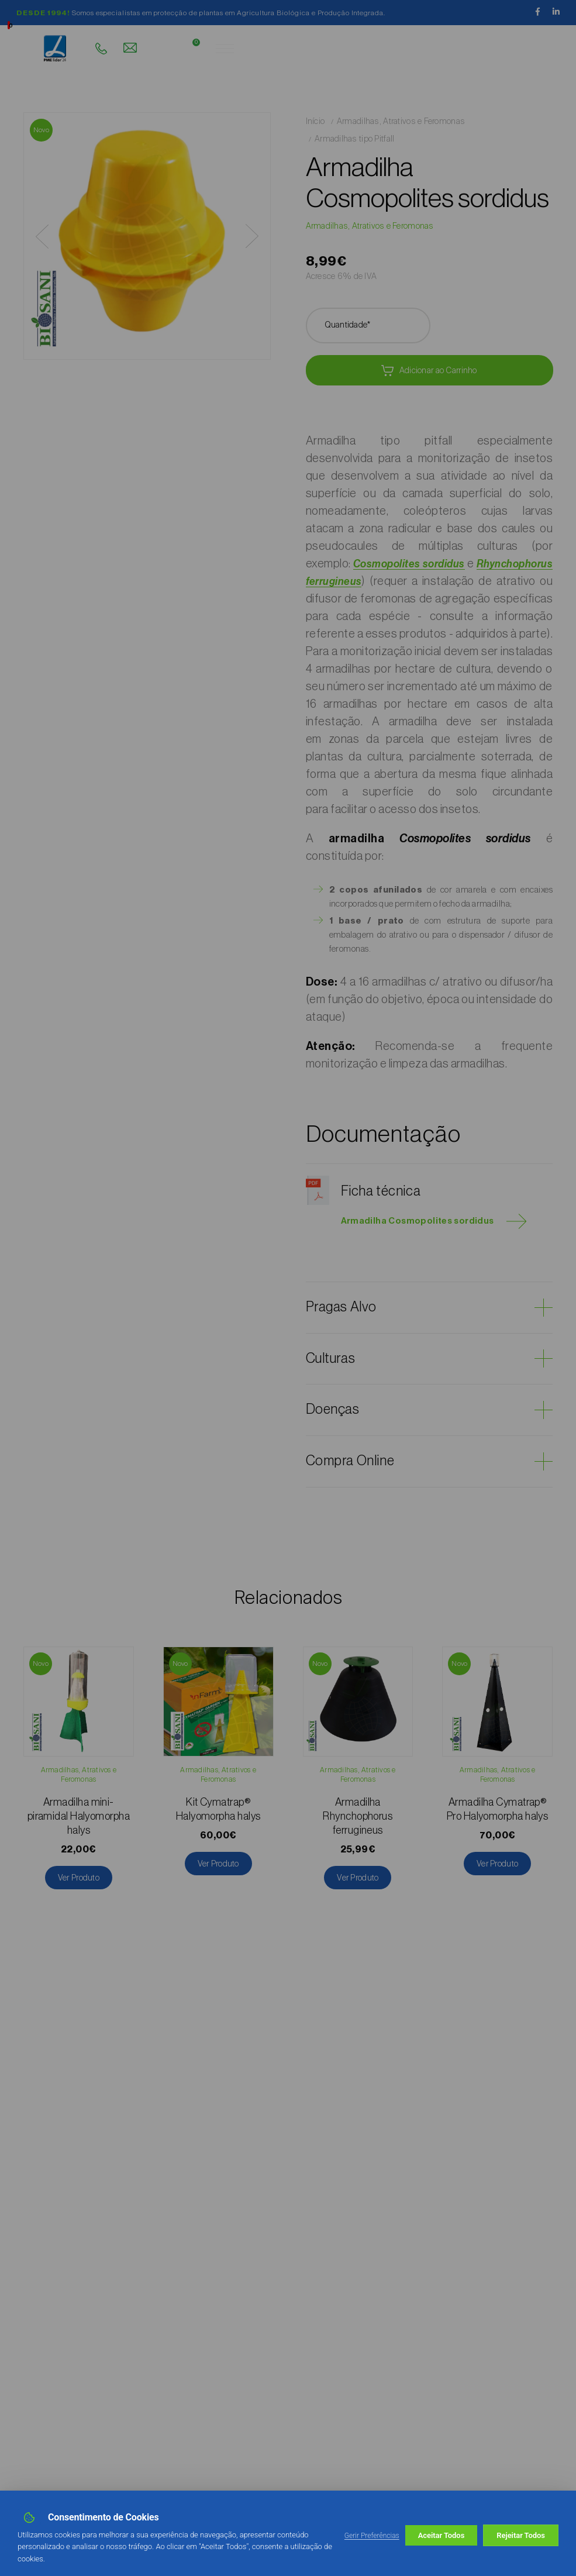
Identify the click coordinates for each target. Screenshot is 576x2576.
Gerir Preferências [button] (371, 2536)
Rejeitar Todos (443, 2535)
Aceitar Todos (522, 2535)
